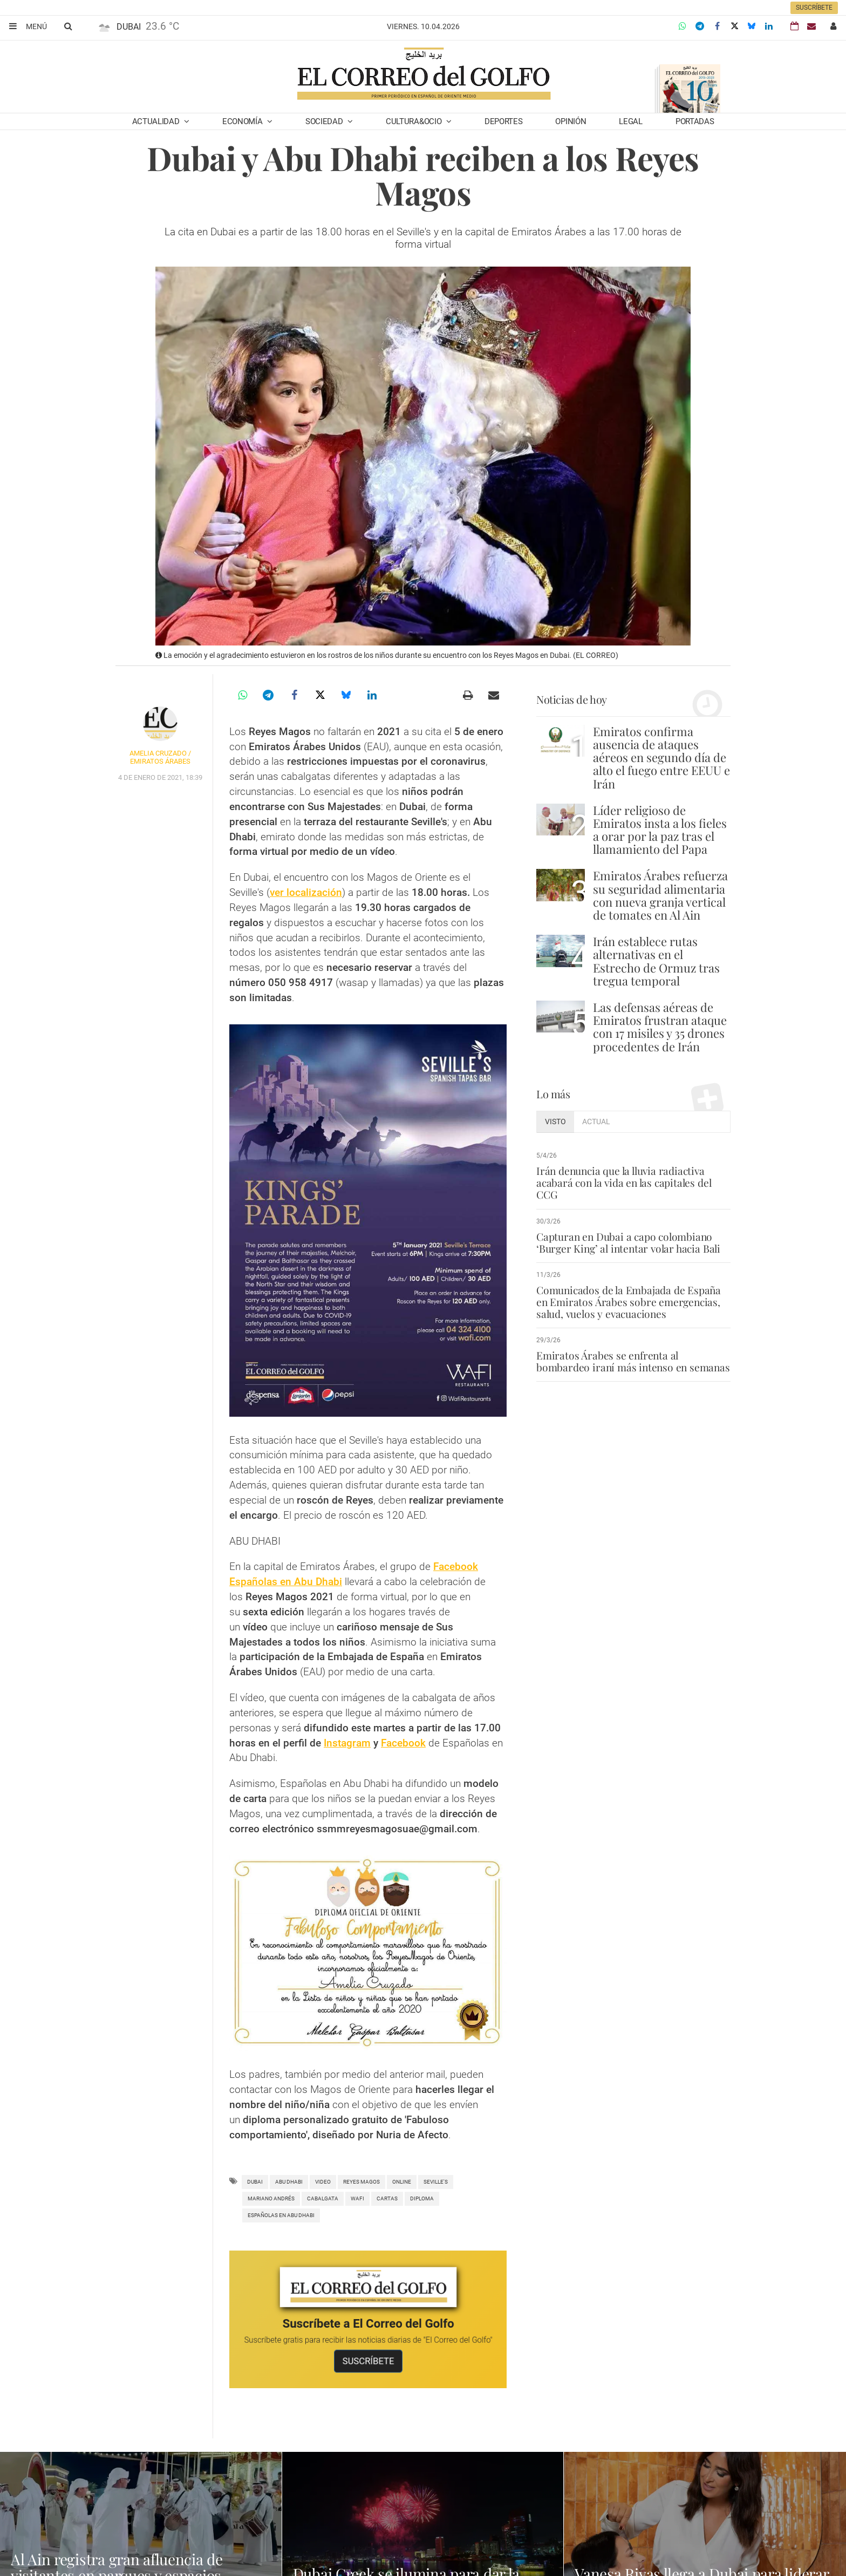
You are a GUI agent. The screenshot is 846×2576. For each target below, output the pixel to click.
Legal (631, 121)
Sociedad (325, 121)
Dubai (255, 2182)
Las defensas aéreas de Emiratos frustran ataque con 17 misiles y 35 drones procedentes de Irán (660, 1027)
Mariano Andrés (271, 2198)
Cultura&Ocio (415, 121)
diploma (422, 2198)
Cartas (387, 2198)
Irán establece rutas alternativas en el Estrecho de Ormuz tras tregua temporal (656, 961)
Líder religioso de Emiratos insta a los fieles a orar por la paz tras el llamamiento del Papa (660, 830)
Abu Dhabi (289, 2182)
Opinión (570, 121)
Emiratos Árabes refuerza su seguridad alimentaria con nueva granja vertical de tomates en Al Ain (660, 895)
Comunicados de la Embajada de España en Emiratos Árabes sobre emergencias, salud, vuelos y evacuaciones (628, 1302)
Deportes (504, 121)
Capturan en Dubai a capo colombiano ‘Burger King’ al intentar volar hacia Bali (628, 1242)
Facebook (403, 1743)
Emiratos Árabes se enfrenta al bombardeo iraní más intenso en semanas (633, 1361)
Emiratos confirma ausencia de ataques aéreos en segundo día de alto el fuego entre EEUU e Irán (661, 757)
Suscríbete (814, 7)
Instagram (347, 1743)
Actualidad (157, 121)
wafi (357, 2198)
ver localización (306, 892)
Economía (243, 121)
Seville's (436, 2182)
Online (401, 2182)
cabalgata (322, 2198)
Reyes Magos (361, 2182)
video (323, 2182)
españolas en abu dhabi (281, 2215)
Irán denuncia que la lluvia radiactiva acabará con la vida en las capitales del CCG (623, 1182)
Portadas (695, 121)
